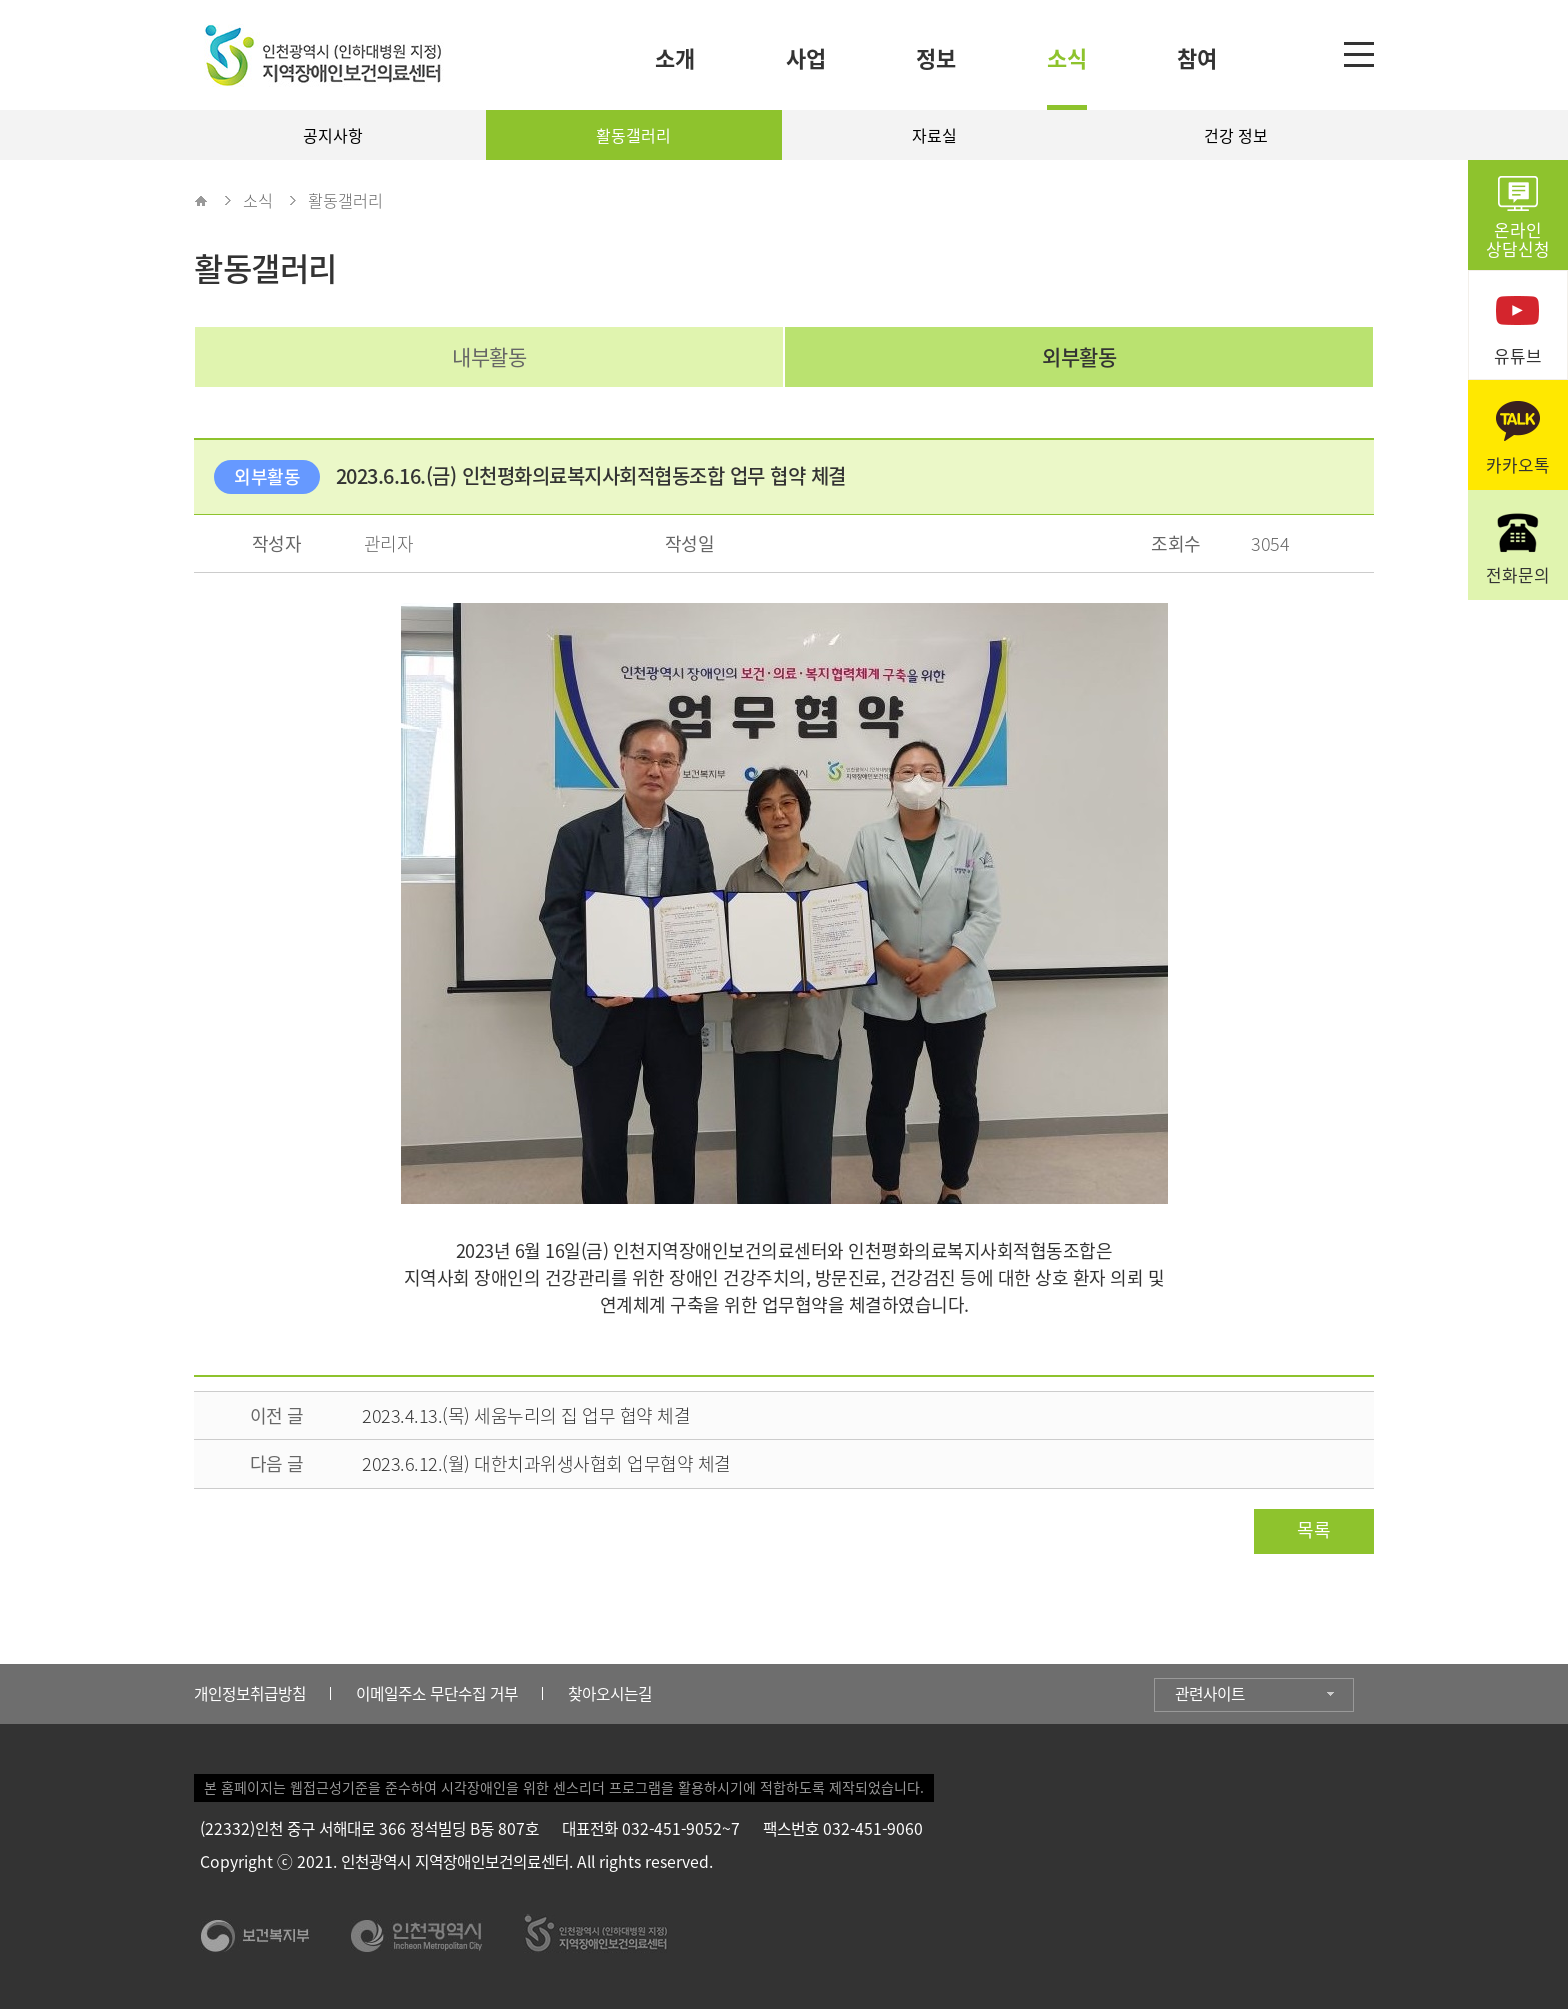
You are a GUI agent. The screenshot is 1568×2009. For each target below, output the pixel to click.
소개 (675, 57)
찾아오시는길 (610, 1693)
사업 (806, 57)
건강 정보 (1236, 135)
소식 (1067, 57)
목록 (1314, 1529)
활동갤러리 (633, 135)
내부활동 (489, 356)
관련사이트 (1210, 1693)
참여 (1197, 57)
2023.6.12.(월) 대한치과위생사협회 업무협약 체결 (546, 1463)
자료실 (934, 135)
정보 (936, 57)
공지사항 (333, 135)
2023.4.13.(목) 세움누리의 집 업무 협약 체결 (526, 1415)
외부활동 (1079, 356)
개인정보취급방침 (250, 1693)
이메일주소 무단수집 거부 (437, 1693)
